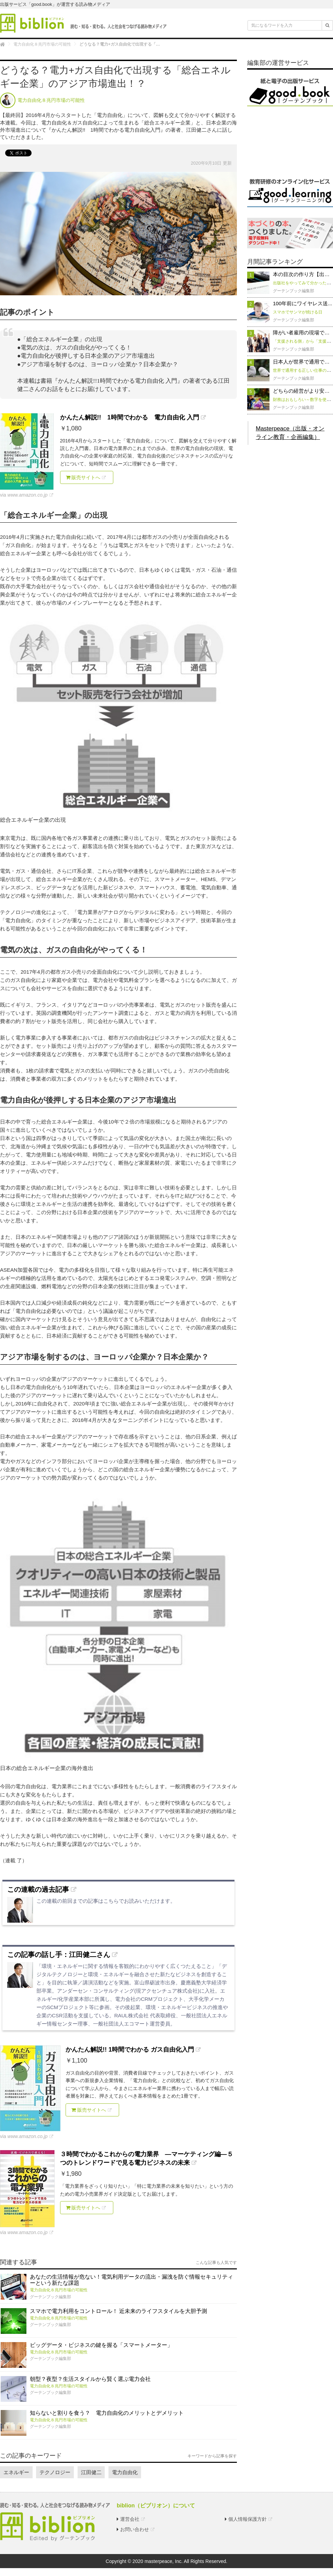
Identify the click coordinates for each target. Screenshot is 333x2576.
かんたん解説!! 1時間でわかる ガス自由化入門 (130, 2049)
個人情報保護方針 (247, 2519)
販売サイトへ (83, 477)
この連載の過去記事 (38, 1889)
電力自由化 (125, 2472)
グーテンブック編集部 (50, 2296)
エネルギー (16, 2472)
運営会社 (129, 2519)
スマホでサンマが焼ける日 (297, 312)
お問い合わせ (134, 2529)
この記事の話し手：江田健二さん (58, 1954)
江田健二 (91, 2472)
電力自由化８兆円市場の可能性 (59, 2290)
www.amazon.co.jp (28, 495)
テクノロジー (55, 2472)
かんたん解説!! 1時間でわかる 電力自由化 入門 (129, 417)
